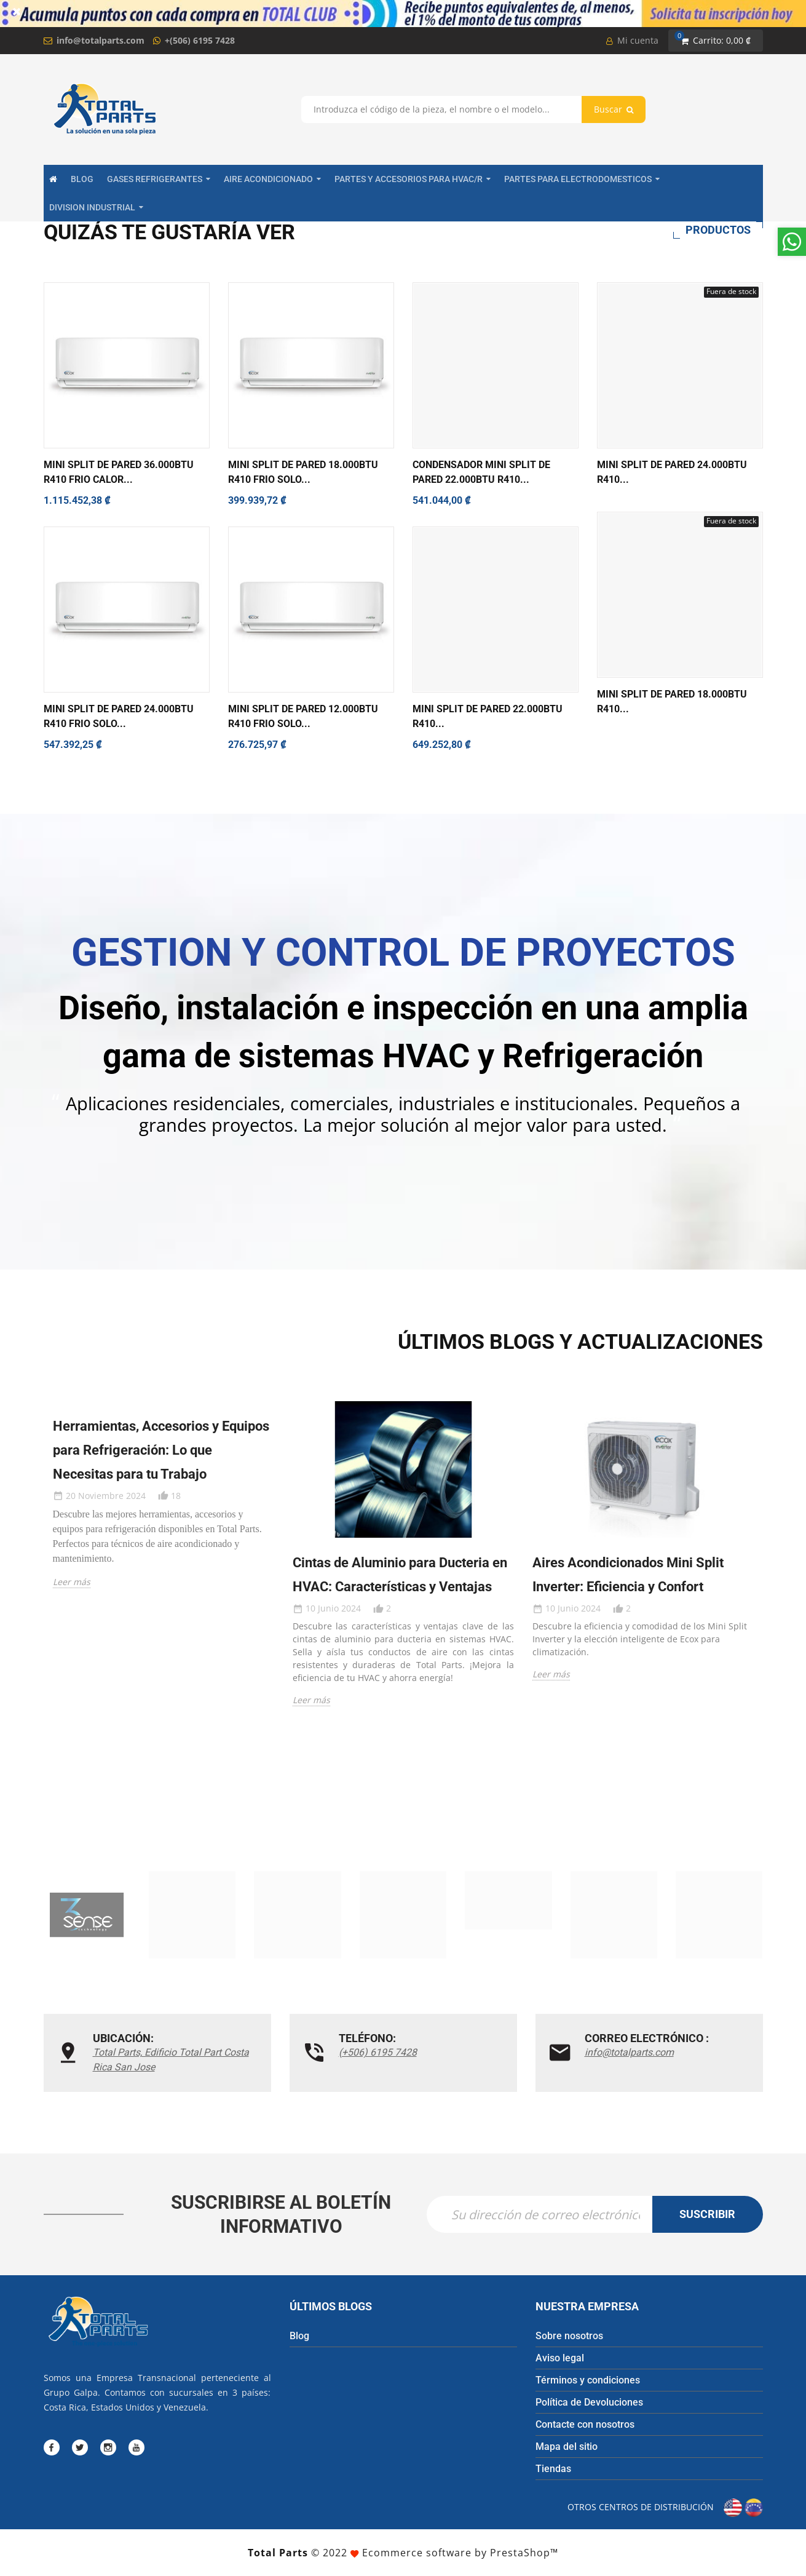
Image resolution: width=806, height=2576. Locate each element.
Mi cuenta (632, 40)
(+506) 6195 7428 (378, 2052)
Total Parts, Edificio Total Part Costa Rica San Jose (171, 2059)
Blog (299, 2336)
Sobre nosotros (569, 2336)
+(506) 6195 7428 (200, 40)
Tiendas (553, 2469)
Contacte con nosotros (584, 2424)
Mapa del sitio (566, 2446)
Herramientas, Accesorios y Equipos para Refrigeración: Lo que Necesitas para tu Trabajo (161, 1450)
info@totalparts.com (100, 40)
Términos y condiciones (587, 2380)
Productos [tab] (718, 229)
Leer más (71, 1582)
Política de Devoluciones (589, 2402)
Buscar (613, 109)
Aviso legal (559, 2358)
